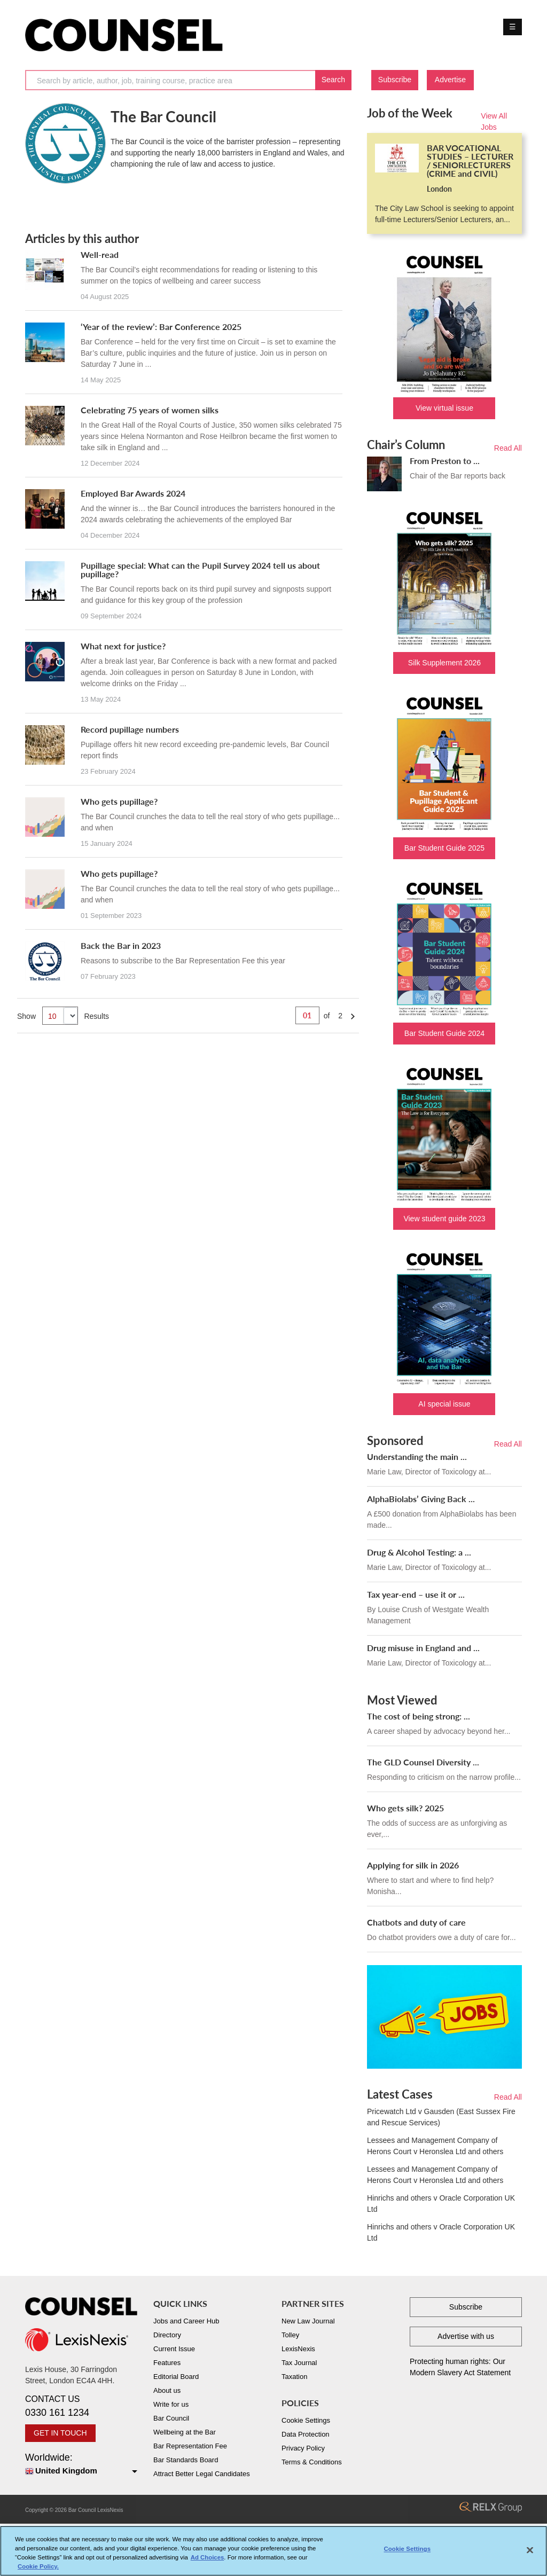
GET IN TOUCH (60, 2433)
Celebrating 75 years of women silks (149, 410)
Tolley (290, 2335)
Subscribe (394, 79)
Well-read (100, 254)
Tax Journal (299, 2363)
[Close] (530, 2552)
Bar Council (171, 2418)
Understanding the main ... (417, 1456)
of (327, 1015)
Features (167, 2363)
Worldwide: (81, 2464)
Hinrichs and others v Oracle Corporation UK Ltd (441, 2203)
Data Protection (306, 2434)
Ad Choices (207, 2559)
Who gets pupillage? (119, 801)
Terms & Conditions (312, 2462)
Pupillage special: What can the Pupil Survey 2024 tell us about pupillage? (200, 569)
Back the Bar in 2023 (121, 945)
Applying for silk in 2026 (413, 1865)
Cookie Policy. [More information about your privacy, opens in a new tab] (38, 2568)
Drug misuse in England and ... (423, 1648)
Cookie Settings (306, 2420)
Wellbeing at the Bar (184, 2432)
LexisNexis (298, 2349)
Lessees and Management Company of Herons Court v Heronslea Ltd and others (435, 2146)
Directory (167, 2335)
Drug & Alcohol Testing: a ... (419, 1552)
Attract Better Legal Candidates (201, 2474)
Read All (508, 448)
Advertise (450, 79)
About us (167, 2390)
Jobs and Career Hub (186, 2321)
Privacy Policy (303, 2448)
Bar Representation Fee (190, 2446)
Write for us (171, 2404)
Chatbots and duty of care (416, 1922)
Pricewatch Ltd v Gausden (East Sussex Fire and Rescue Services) (441, 2117)
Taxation (294, 2377)
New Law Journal (308, 2321)
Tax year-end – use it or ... (416, 1594)
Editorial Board (176, 2377)
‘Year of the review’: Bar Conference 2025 (161, 326)
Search (333, 79)
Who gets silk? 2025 (405, 1808)
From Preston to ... (445, 460)
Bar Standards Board (185, 2460)
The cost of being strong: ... (418, 1716)
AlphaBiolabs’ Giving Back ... (421, 1499)
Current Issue (174, 2349)
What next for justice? (123, 646)
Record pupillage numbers (130, 729)
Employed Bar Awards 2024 (133, 493)
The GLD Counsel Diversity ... (423, 1762)
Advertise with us (465, 2336)
